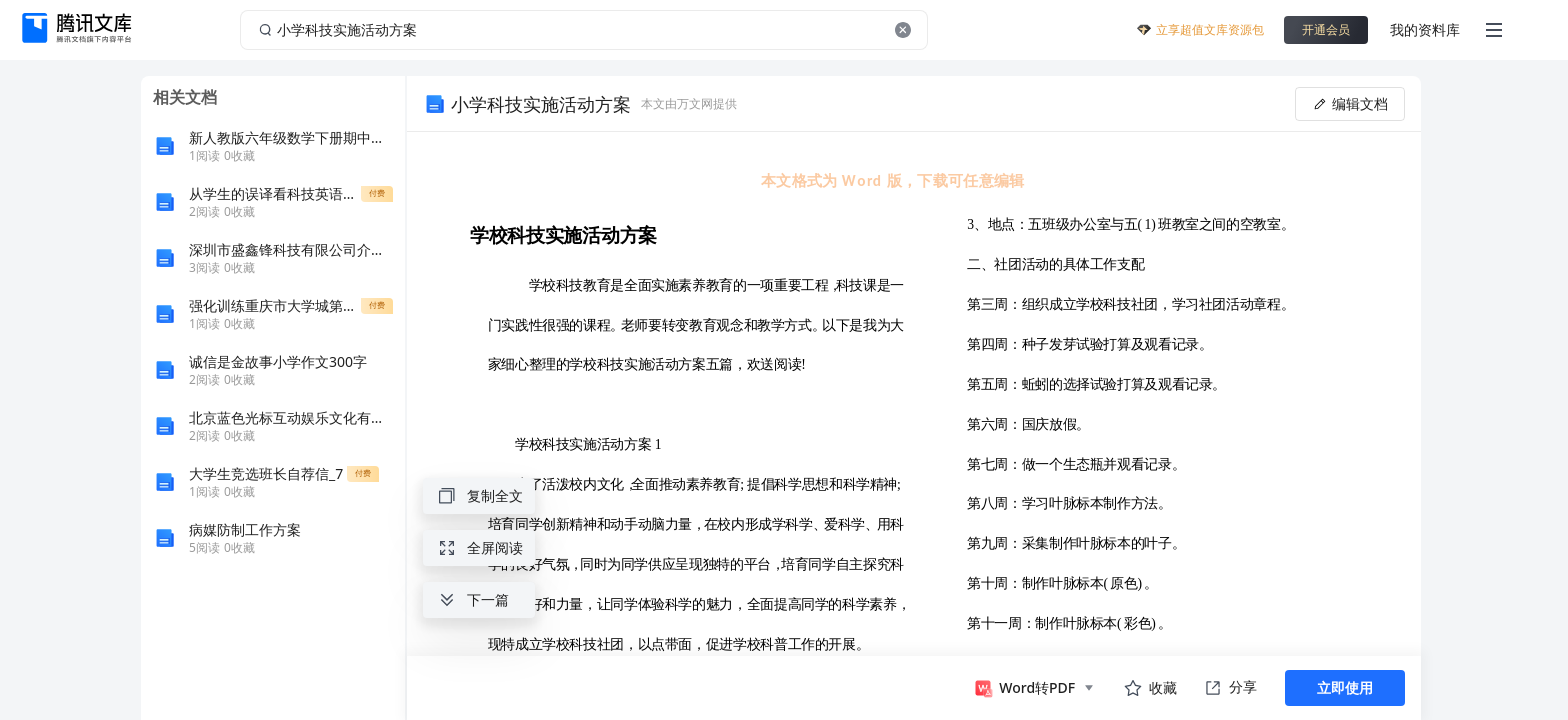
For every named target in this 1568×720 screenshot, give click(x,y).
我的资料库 (1425, 29)
